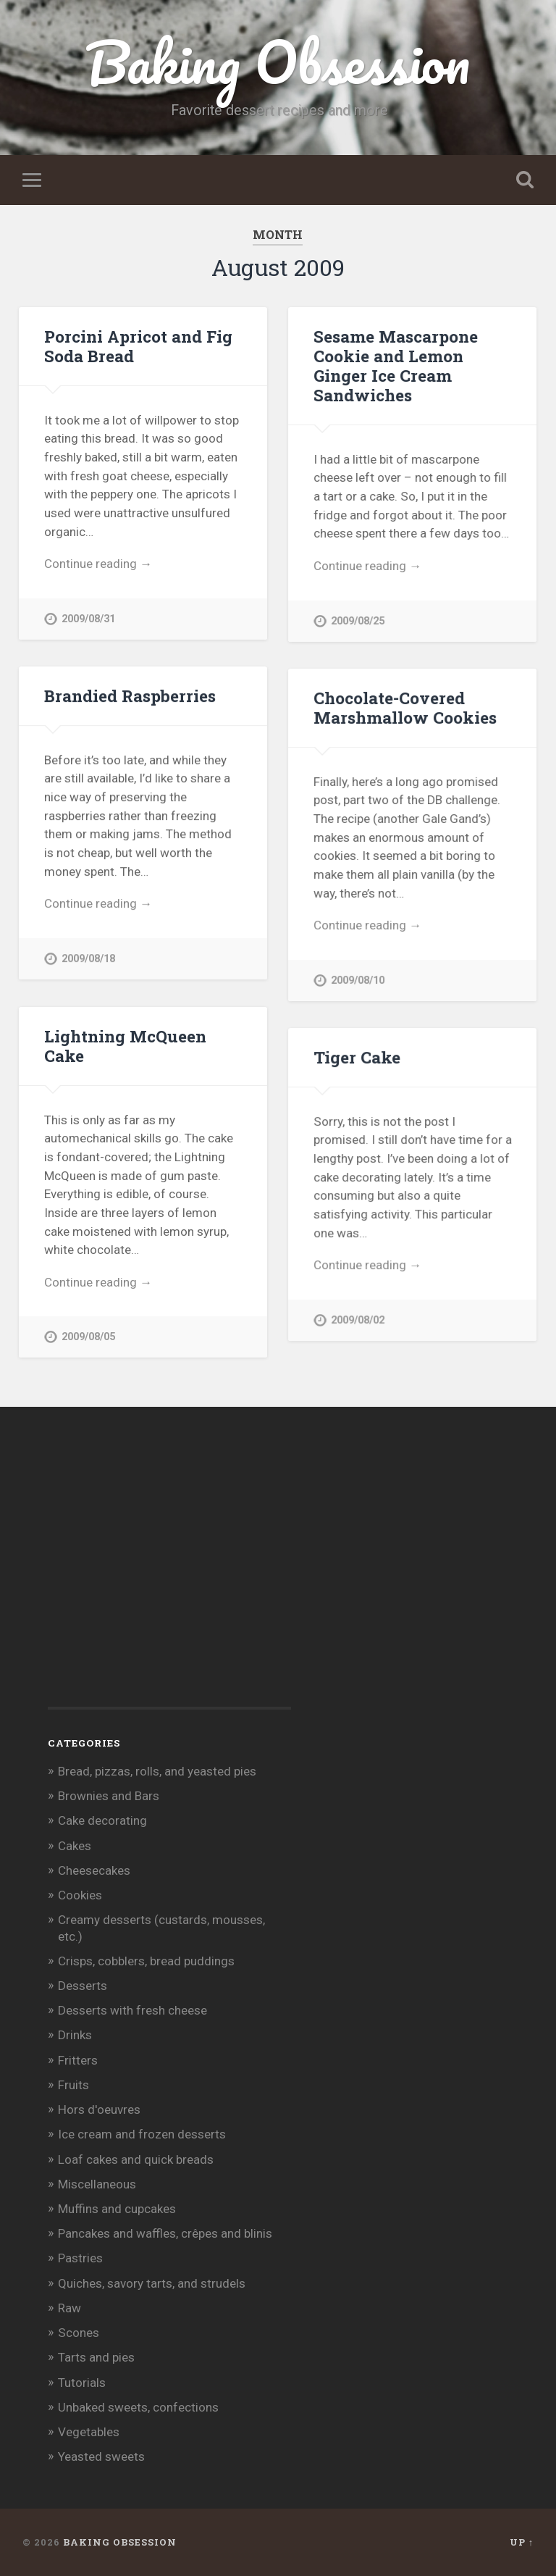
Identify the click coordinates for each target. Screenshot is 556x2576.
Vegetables (88, 2432)
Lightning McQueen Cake (125, 1045)
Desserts (82, 1985)
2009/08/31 (88, 619)
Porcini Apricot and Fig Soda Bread (138, 346)
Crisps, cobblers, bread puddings (146, 1961)
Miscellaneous (97, 2184)
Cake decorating (102, 1820)
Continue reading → (98, 563)
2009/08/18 (88, 959)
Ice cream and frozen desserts (142, 2134)
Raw (69, 2308)
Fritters (78, 2060)
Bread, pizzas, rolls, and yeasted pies (157, 1771)
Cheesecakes (94, 1870)
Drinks (75, 2035)
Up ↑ (522, 2542)
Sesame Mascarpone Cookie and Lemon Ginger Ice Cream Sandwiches (395, 365)
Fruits (73, 2085)
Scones (78, 2332)
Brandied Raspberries (130, 695)
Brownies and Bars (108, 1796)
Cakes (74, 1846)
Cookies (80, 1895)
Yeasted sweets (101, 2456)
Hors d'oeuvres (99, 2109)
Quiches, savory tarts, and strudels (151, 2283)
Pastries (80, 2258)
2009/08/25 (357, 621)
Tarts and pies (96, 2357)
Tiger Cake (356, 1057)
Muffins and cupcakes (117, 2208)
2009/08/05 (88, 1337)
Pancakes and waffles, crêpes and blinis (165, 2233)
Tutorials (82, 2382)
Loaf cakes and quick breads (136, 2159)
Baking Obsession (277, 62)
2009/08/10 (357, 980)
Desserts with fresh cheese (132, 2010)
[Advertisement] (156, 1580)
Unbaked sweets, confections (138, 2407)
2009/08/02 (357, 1320)
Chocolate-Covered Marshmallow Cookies (405, 707)
